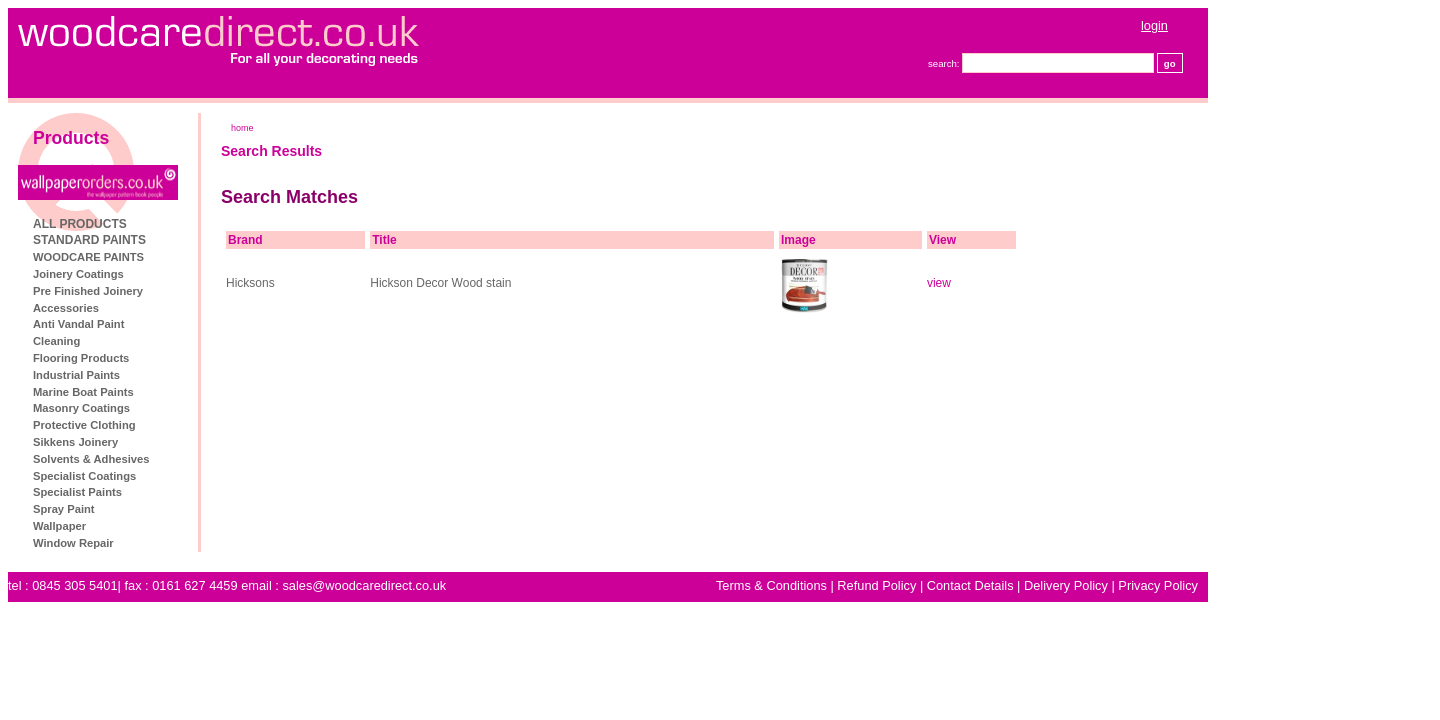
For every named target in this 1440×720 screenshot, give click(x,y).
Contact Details (1082, 585)
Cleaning (168, 341)
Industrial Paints (188, 375)
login (1266, 25)
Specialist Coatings (196, 476)
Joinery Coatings (190, 274)
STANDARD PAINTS (201, 240)
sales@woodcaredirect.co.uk (476, 585)
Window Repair (185, 543)
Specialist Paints (189, 492)
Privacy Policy (1270, 585)
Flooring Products (193, 358)
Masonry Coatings (193, 408)
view (1051, 283)
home (354, 128)
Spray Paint (176, 509)
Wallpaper (171, 526)
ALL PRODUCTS (192, 224)
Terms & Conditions (883, 585)
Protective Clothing (196, 425)
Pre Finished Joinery (200, 291)
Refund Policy (988, 585)
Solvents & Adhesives (203, 459)
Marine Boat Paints (195, 392)
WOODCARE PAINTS (200, 257)
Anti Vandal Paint (190, 324)
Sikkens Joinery (187, 442)
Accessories (178, 308)
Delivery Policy (1178, 585)
